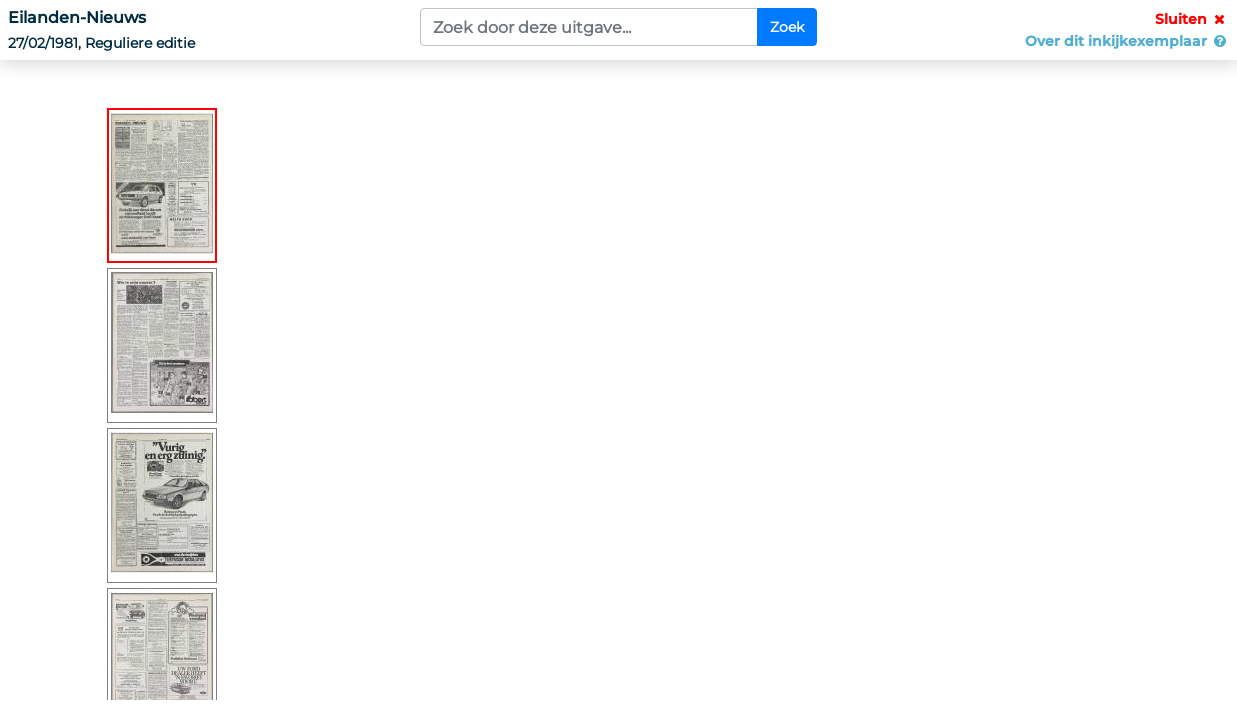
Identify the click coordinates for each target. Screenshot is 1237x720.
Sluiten (1192, 19)
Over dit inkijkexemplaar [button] (1127, 41)
